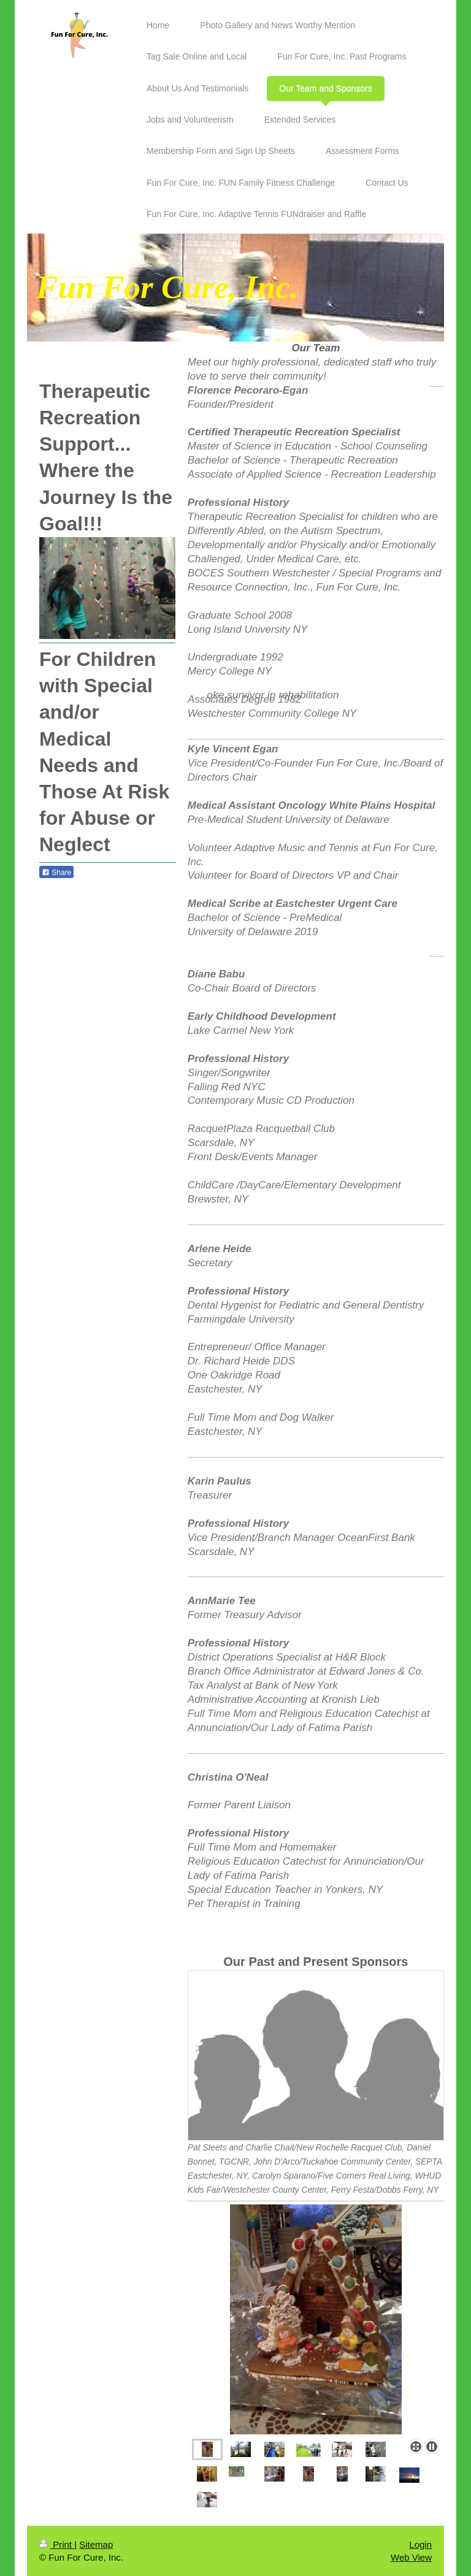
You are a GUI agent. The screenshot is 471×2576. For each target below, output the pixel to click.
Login (420, 2544)
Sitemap (96, 2544)
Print (56, 2544)
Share (56, 872)
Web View (411, 2557)
